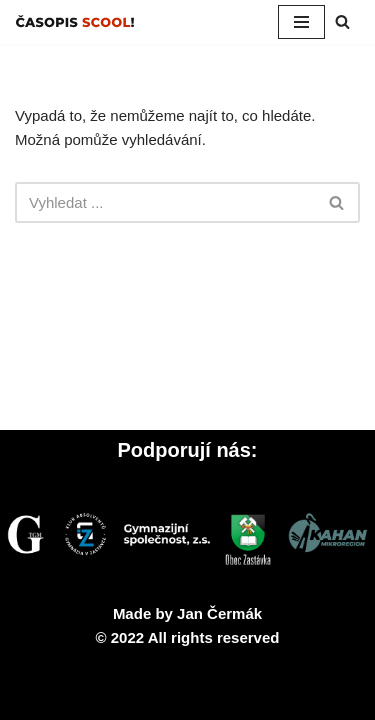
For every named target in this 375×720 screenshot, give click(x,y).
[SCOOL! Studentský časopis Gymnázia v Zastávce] (75, 22)
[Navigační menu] (301, 22)
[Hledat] (342, 21)
